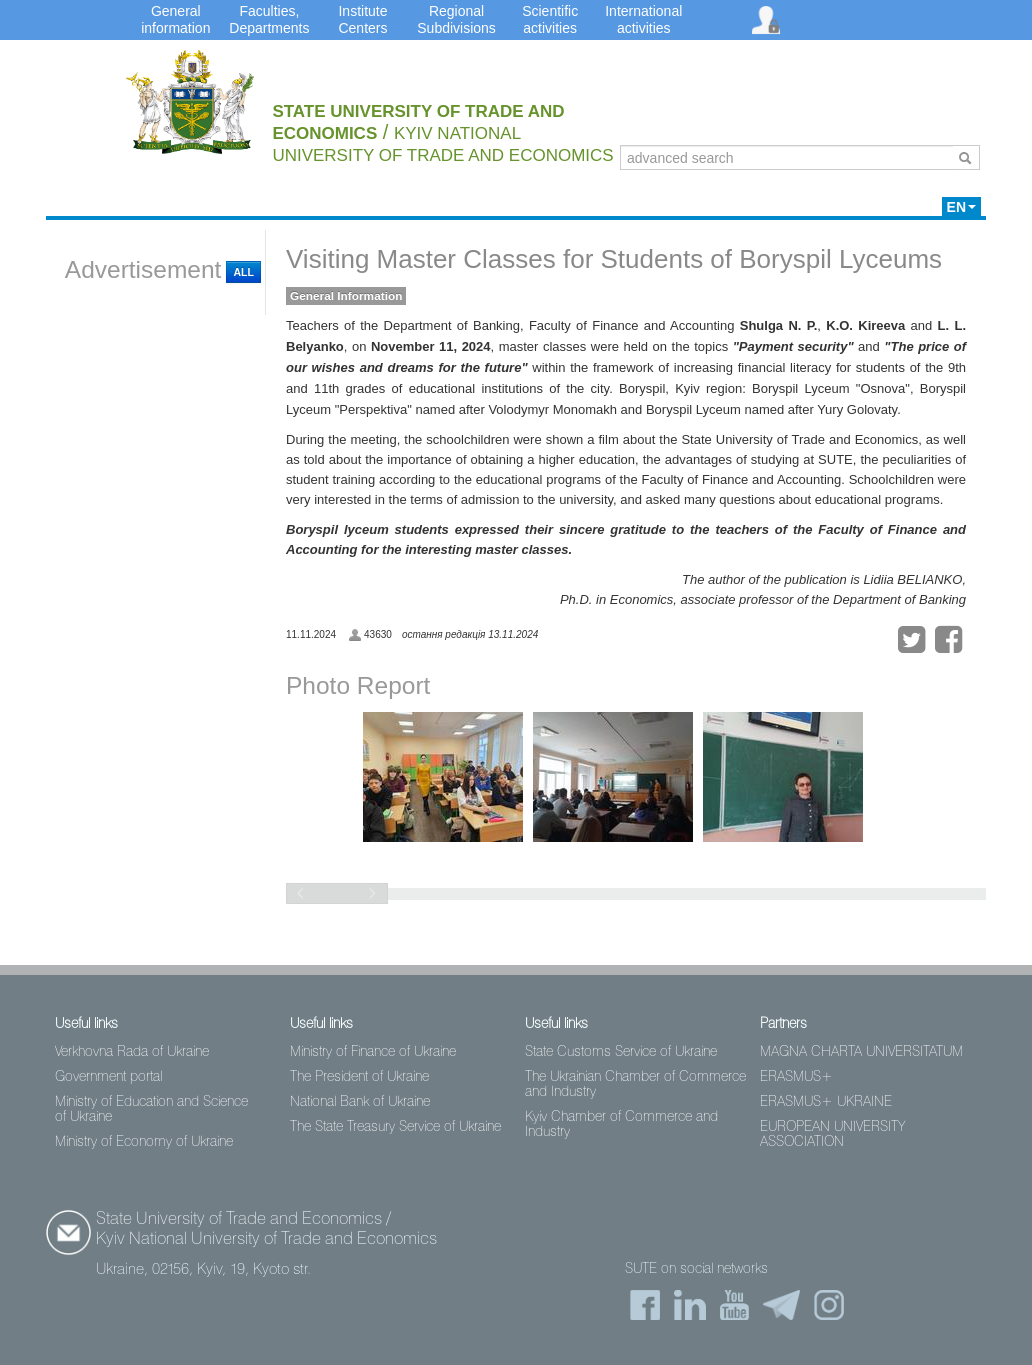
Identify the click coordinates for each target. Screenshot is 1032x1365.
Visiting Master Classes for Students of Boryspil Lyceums (614, 259)
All (243, 272)
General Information (346, 296)
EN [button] (961, 207)
